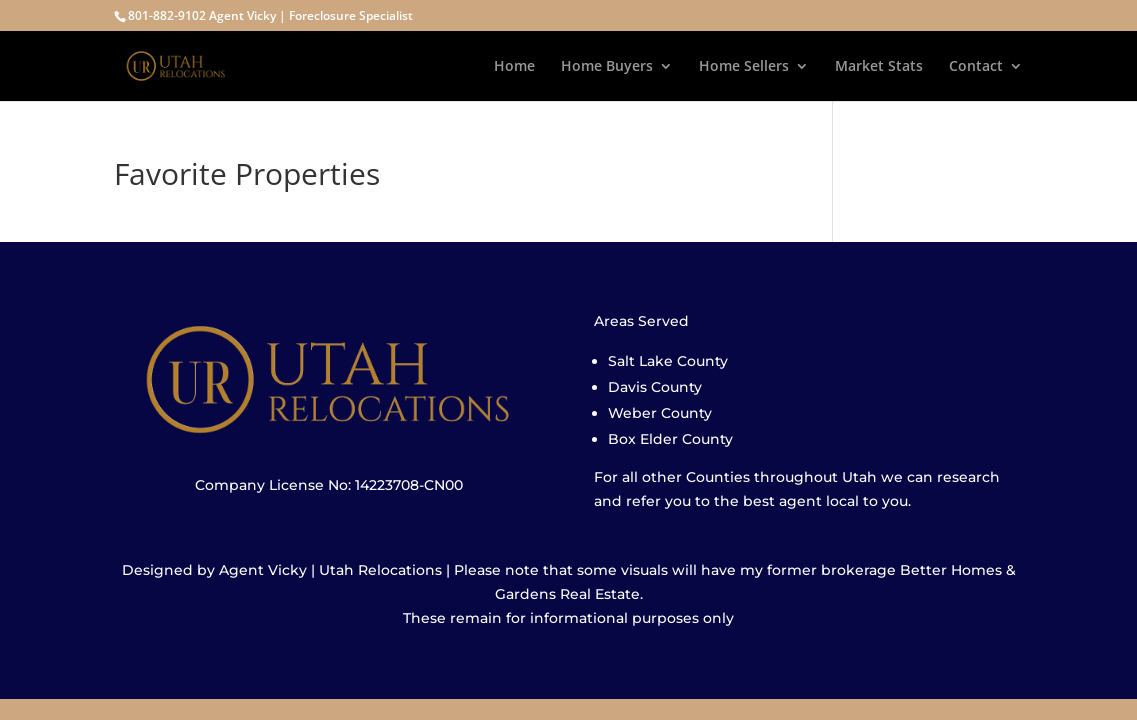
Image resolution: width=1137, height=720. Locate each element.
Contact (976, 67)
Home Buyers (607, 67)
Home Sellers (744, 67)
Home (514, 67)
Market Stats (879, 67)
